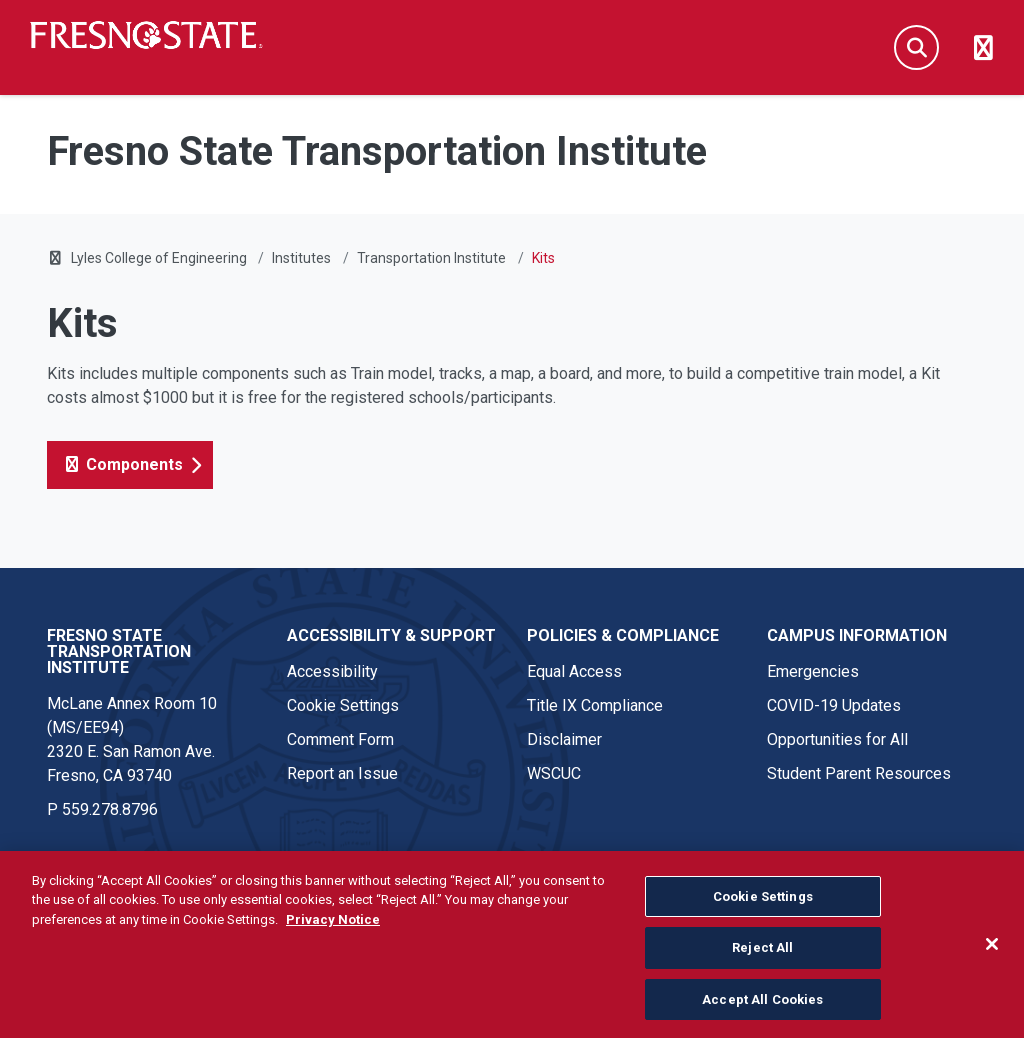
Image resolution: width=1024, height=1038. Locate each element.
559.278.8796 (110, 809)
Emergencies (813, 671)
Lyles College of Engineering (160, 258)
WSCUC (554, 773)
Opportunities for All (837, 739)
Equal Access (574, 671)
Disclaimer (564, 739)
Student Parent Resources (859, 773)
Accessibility (332, 671)
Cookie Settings (343, 705)
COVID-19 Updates (834, 705)
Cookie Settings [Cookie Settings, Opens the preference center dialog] (763, 904)
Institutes (301, 258)
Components (122, 464)
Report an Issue (342, 773)
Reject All (762, 955)
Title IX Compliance (595, 705)
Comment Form (340, 739)
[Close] (992, 951)
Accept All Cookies (762, 1007)
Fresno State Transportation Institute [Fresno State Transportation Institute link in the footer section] (119, 651)
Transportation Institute (431, 258)
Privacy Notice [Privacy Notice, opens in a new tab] (333, 927)
